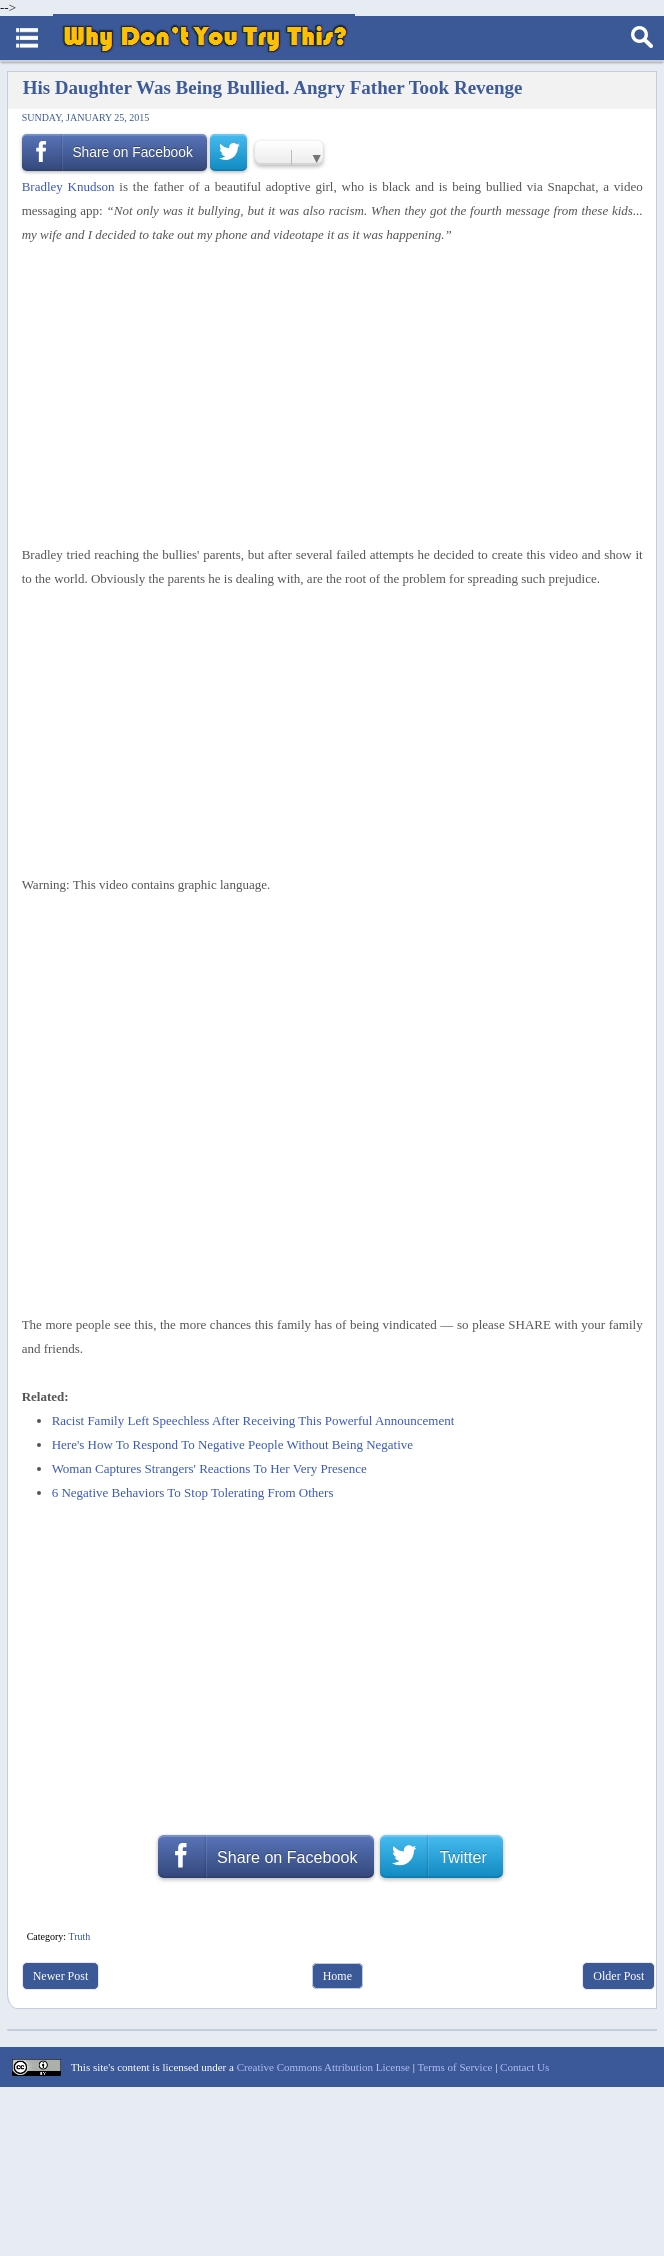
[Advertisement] (325, 395)
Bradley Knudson (68, 186)
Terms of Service (454, 2067)
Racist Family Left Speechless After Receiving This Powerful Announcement (253, 1420)
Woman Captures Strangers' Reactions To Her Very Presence (209, 1468)
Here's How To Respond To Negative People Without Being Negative (232, 1444)
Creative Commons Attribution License (323, 2067)
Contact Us (524, 2067)
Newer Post (61, 1976)
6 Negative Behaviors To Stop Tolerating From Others (193, 1492)
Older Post (618, 1976)
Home (337, 1976)
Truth (79, 1936)
